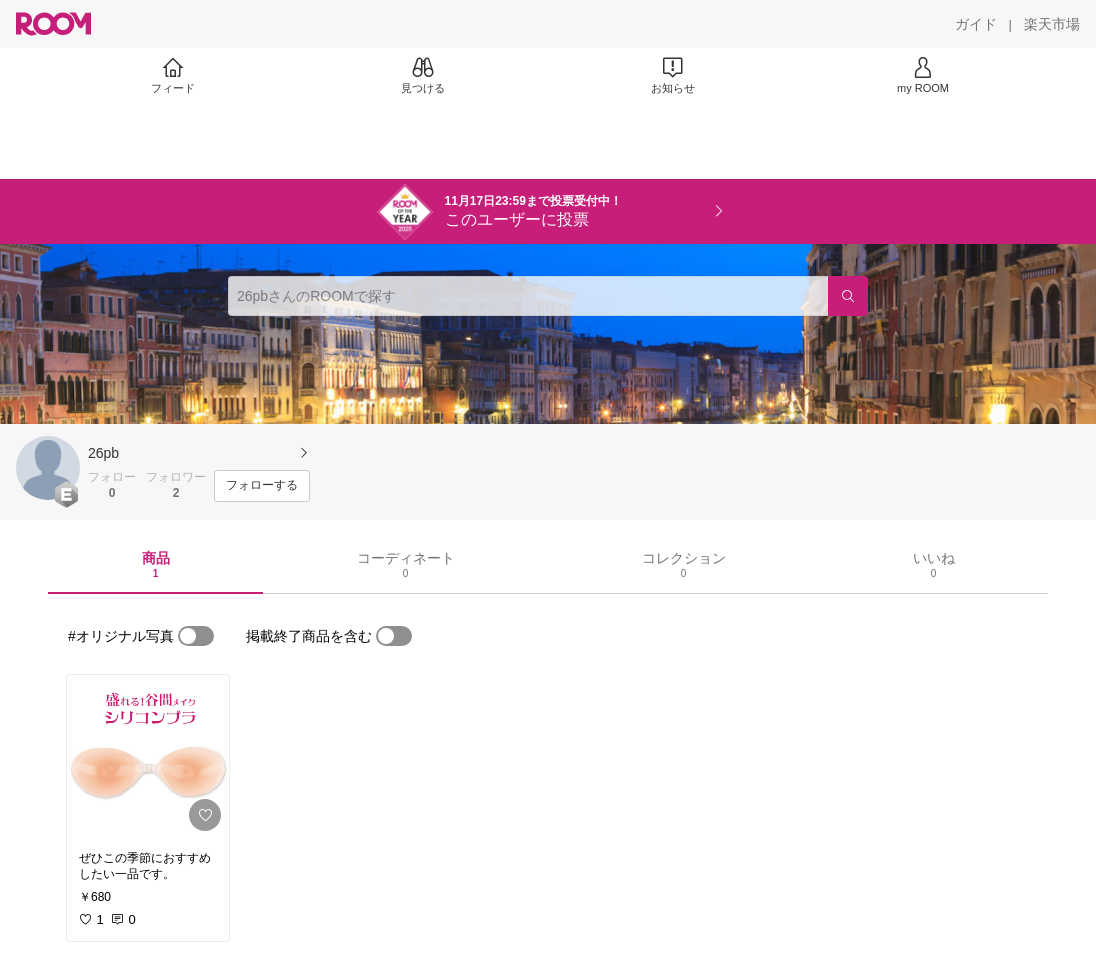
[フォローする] (262, 486)
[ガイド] (976, 24)
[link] (148, 757)
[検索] (848, 296)
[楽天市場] (1052, 24)
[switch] (196, 636)
